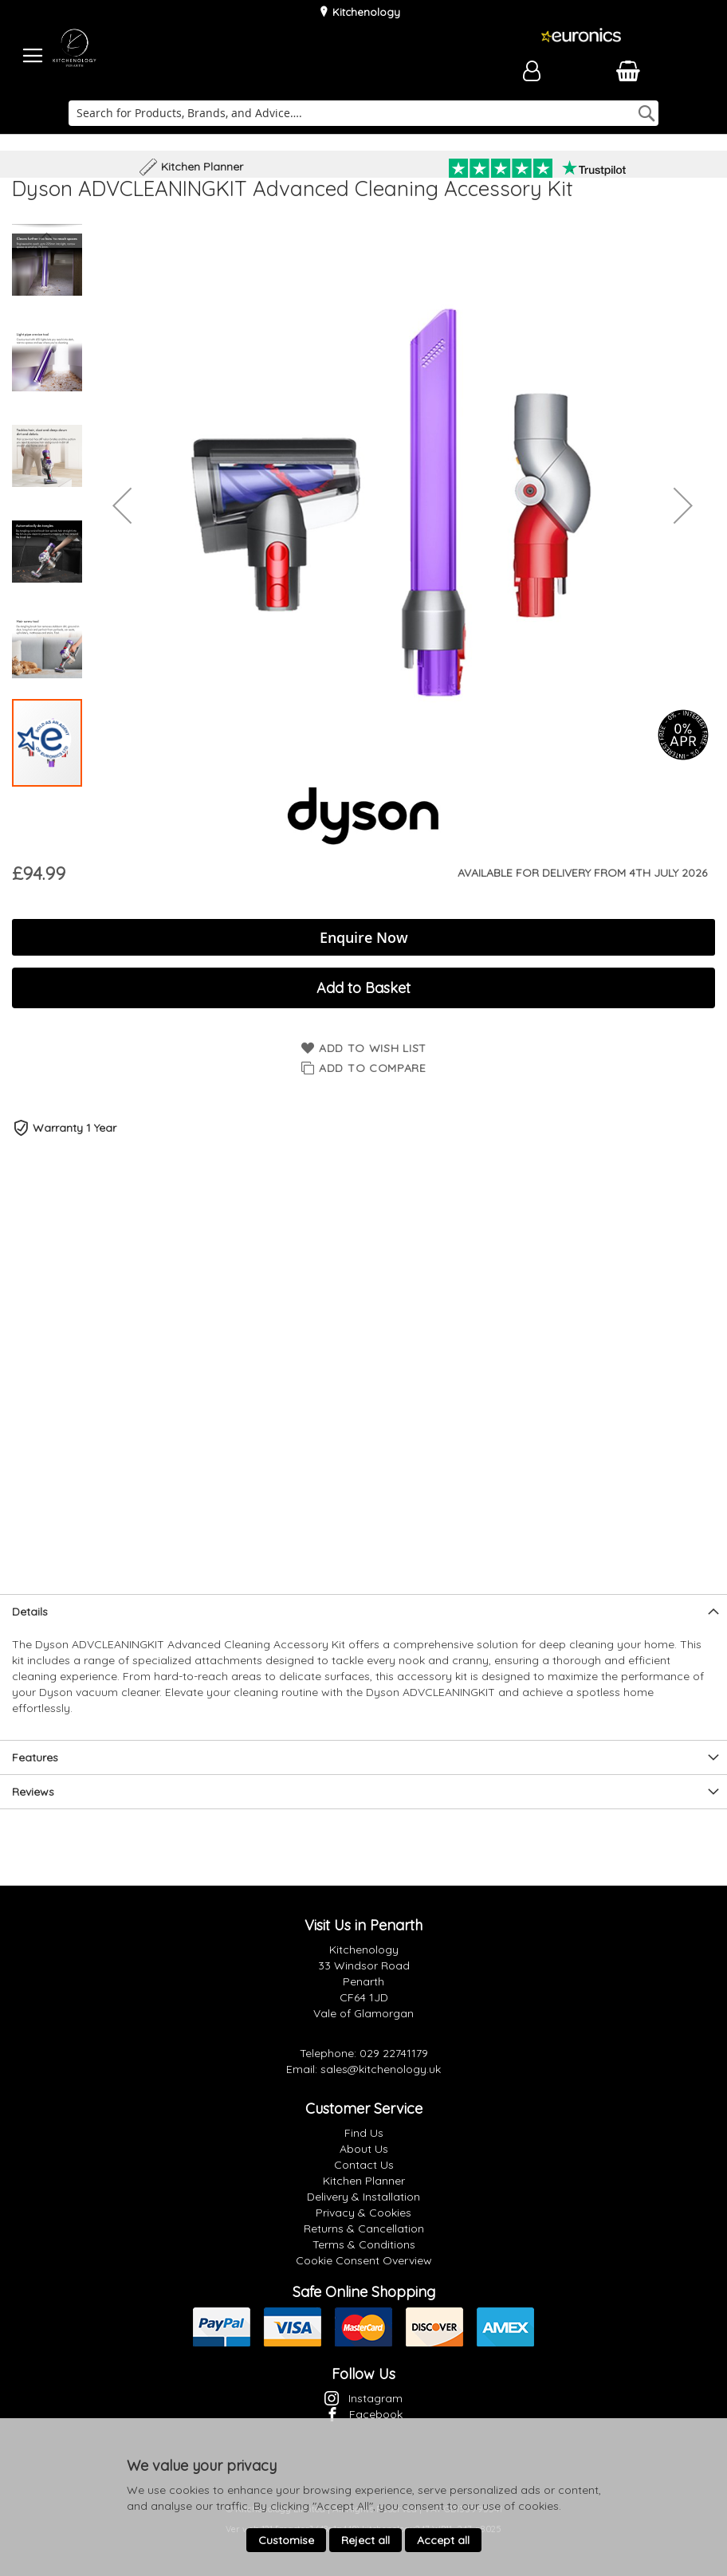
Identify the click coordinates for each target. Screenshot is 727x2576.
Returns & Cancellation (364, 2228)
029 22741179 (394, 2053)
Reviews (33, 1792)
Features (35, 1757)
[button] (122, 505)
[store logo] (74, 56)
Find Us (363, 2133)
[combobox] (364, 113)
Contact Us (364, 2165)
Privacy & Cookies (363, 2212)
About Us (364, 2149)
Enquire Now (364, 937)
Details (30, 1611)
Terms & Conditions (363, 2244)
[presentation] (363, 1611)
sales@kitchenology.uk (380, 2069)
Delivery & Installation (363, 2196)
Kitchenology (364, 12)
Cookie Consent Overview (364, 2260)
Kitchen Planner (364, 2181)
